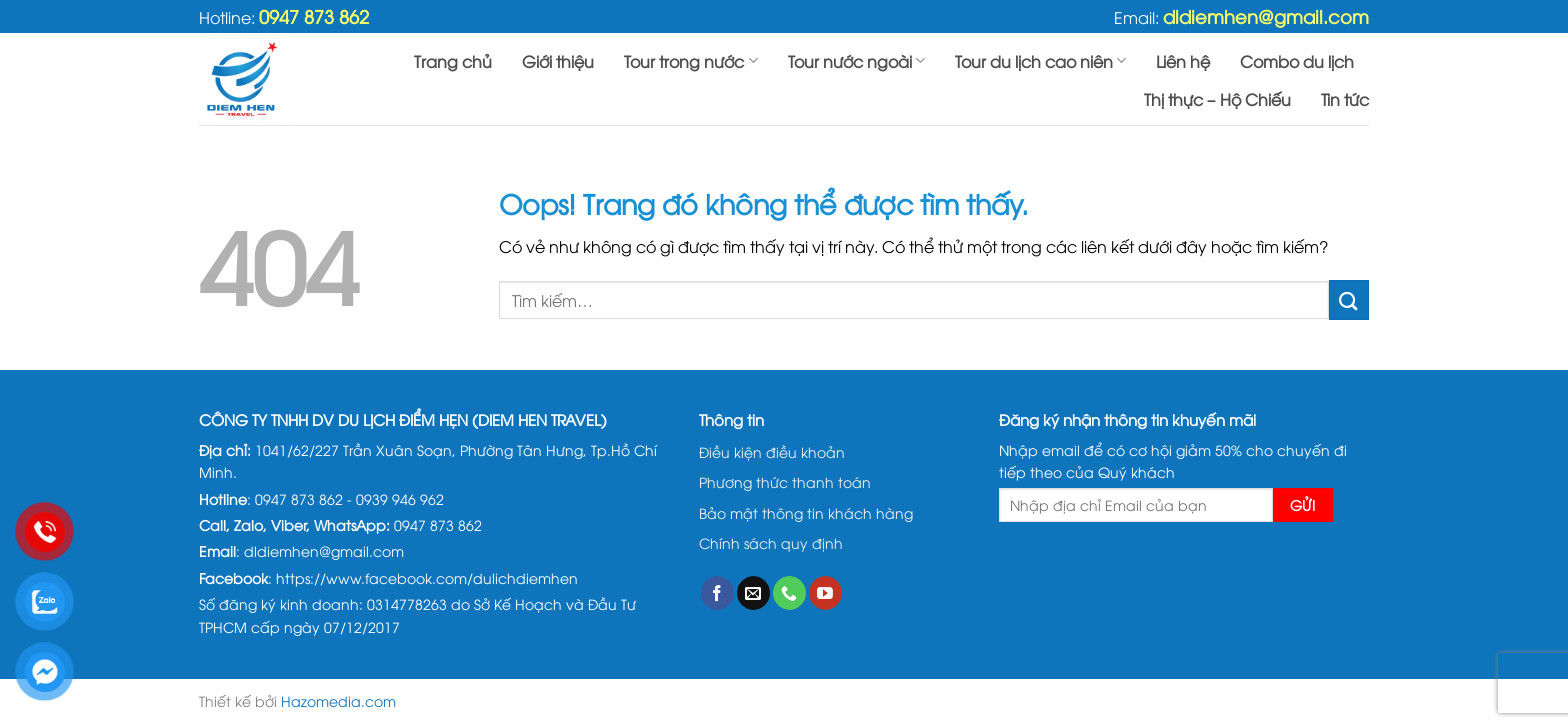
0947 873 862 (314, 15)
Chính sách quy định (771, 542)
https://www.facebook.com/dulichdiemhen (427, 577)
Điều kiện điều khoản (772, 451)
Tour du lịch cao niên (1040, 61)
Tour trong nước (690, 61)
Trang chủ (453, 61)
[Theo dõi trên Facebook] (717, 593)
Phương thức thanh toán (785, 481)
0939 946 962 (400, 498)
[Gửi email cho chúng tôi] (753, 593)
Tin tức (1345, 99)
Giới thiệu (558, 61)
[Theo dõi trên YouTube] (825, 593)
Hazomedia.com (338, 700)
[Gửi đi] (1349, 299)
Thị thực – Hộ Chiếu (1217, 99)
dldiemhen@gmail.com (1266, 15)
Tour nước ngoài (856, 61)
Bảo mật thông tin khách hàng (806, 512)
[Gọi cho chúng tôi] (789, 593)
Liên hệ (1183, 61)
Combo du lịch (1297, 61)
